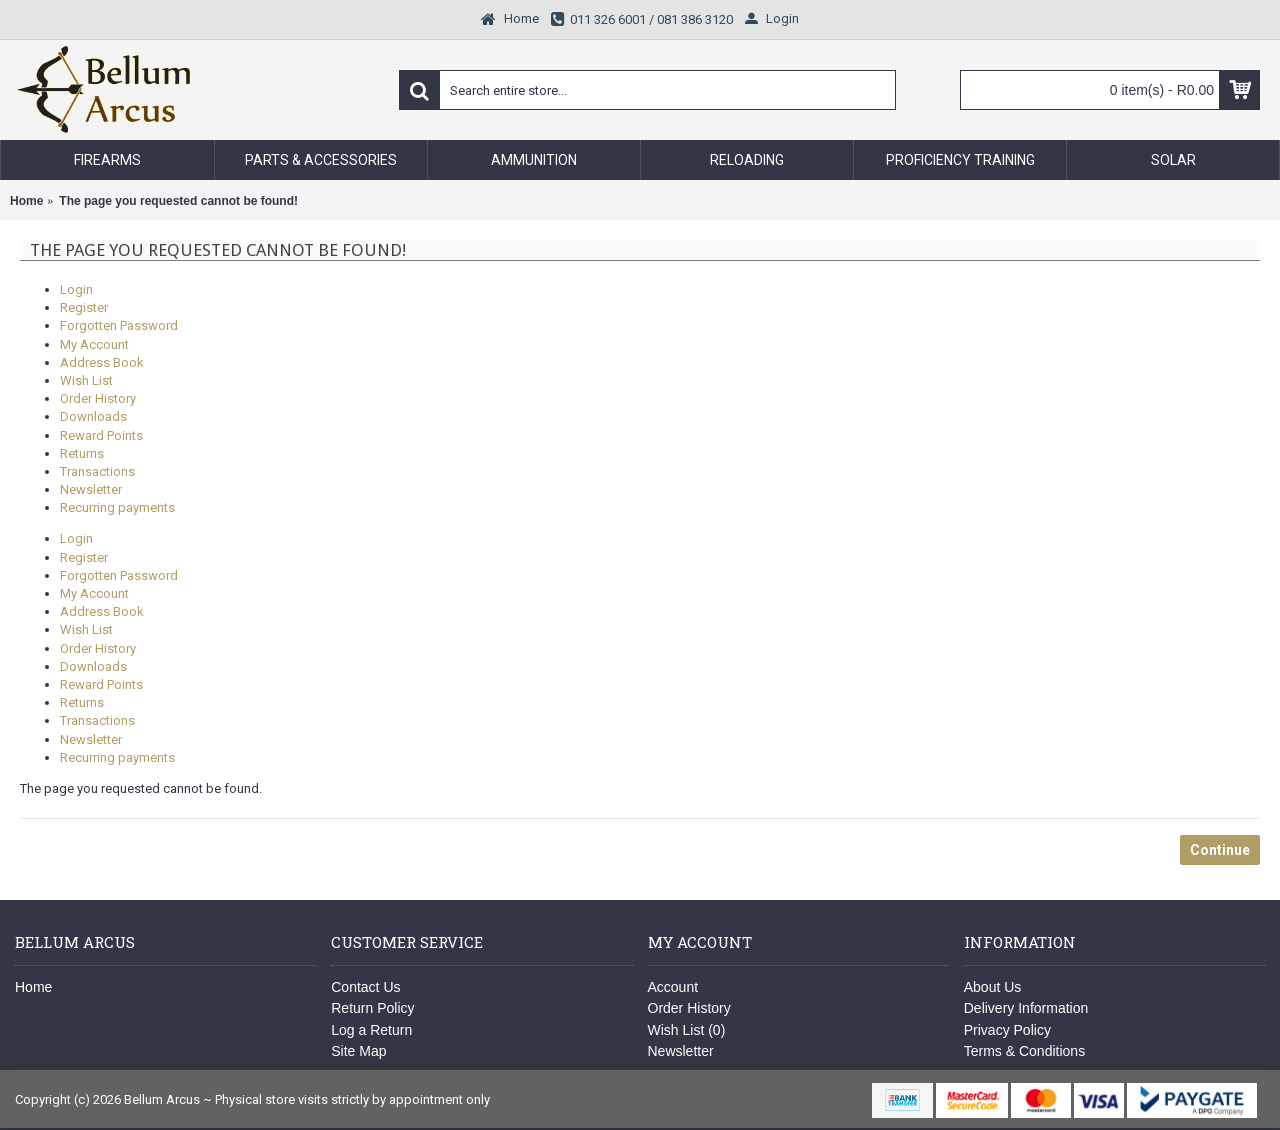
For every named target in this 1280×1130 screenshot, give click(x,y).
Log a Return (371, 1030)
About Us (993, 987)
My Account (94, 344)
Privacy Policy (1007, 1030)
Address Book (102, 362)
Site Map (358, 1051)
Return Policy (372, 1008)
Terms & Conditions (1024, 1051)
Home (33, 987)
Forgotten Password (119, 325)
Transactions (97, 471)
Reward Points (101, 435)
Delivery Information (1026, 1008)
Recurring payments (117, 507)
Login (76, 289)
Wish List (86, 380)
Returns (82, 453)
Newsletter (91, 489)
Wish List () (687, 1030)
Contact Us (365, 987)
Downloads (93, 416)
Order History (98, 398)
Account (673, 987)
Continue (1220, 850)
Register (84, 307)
